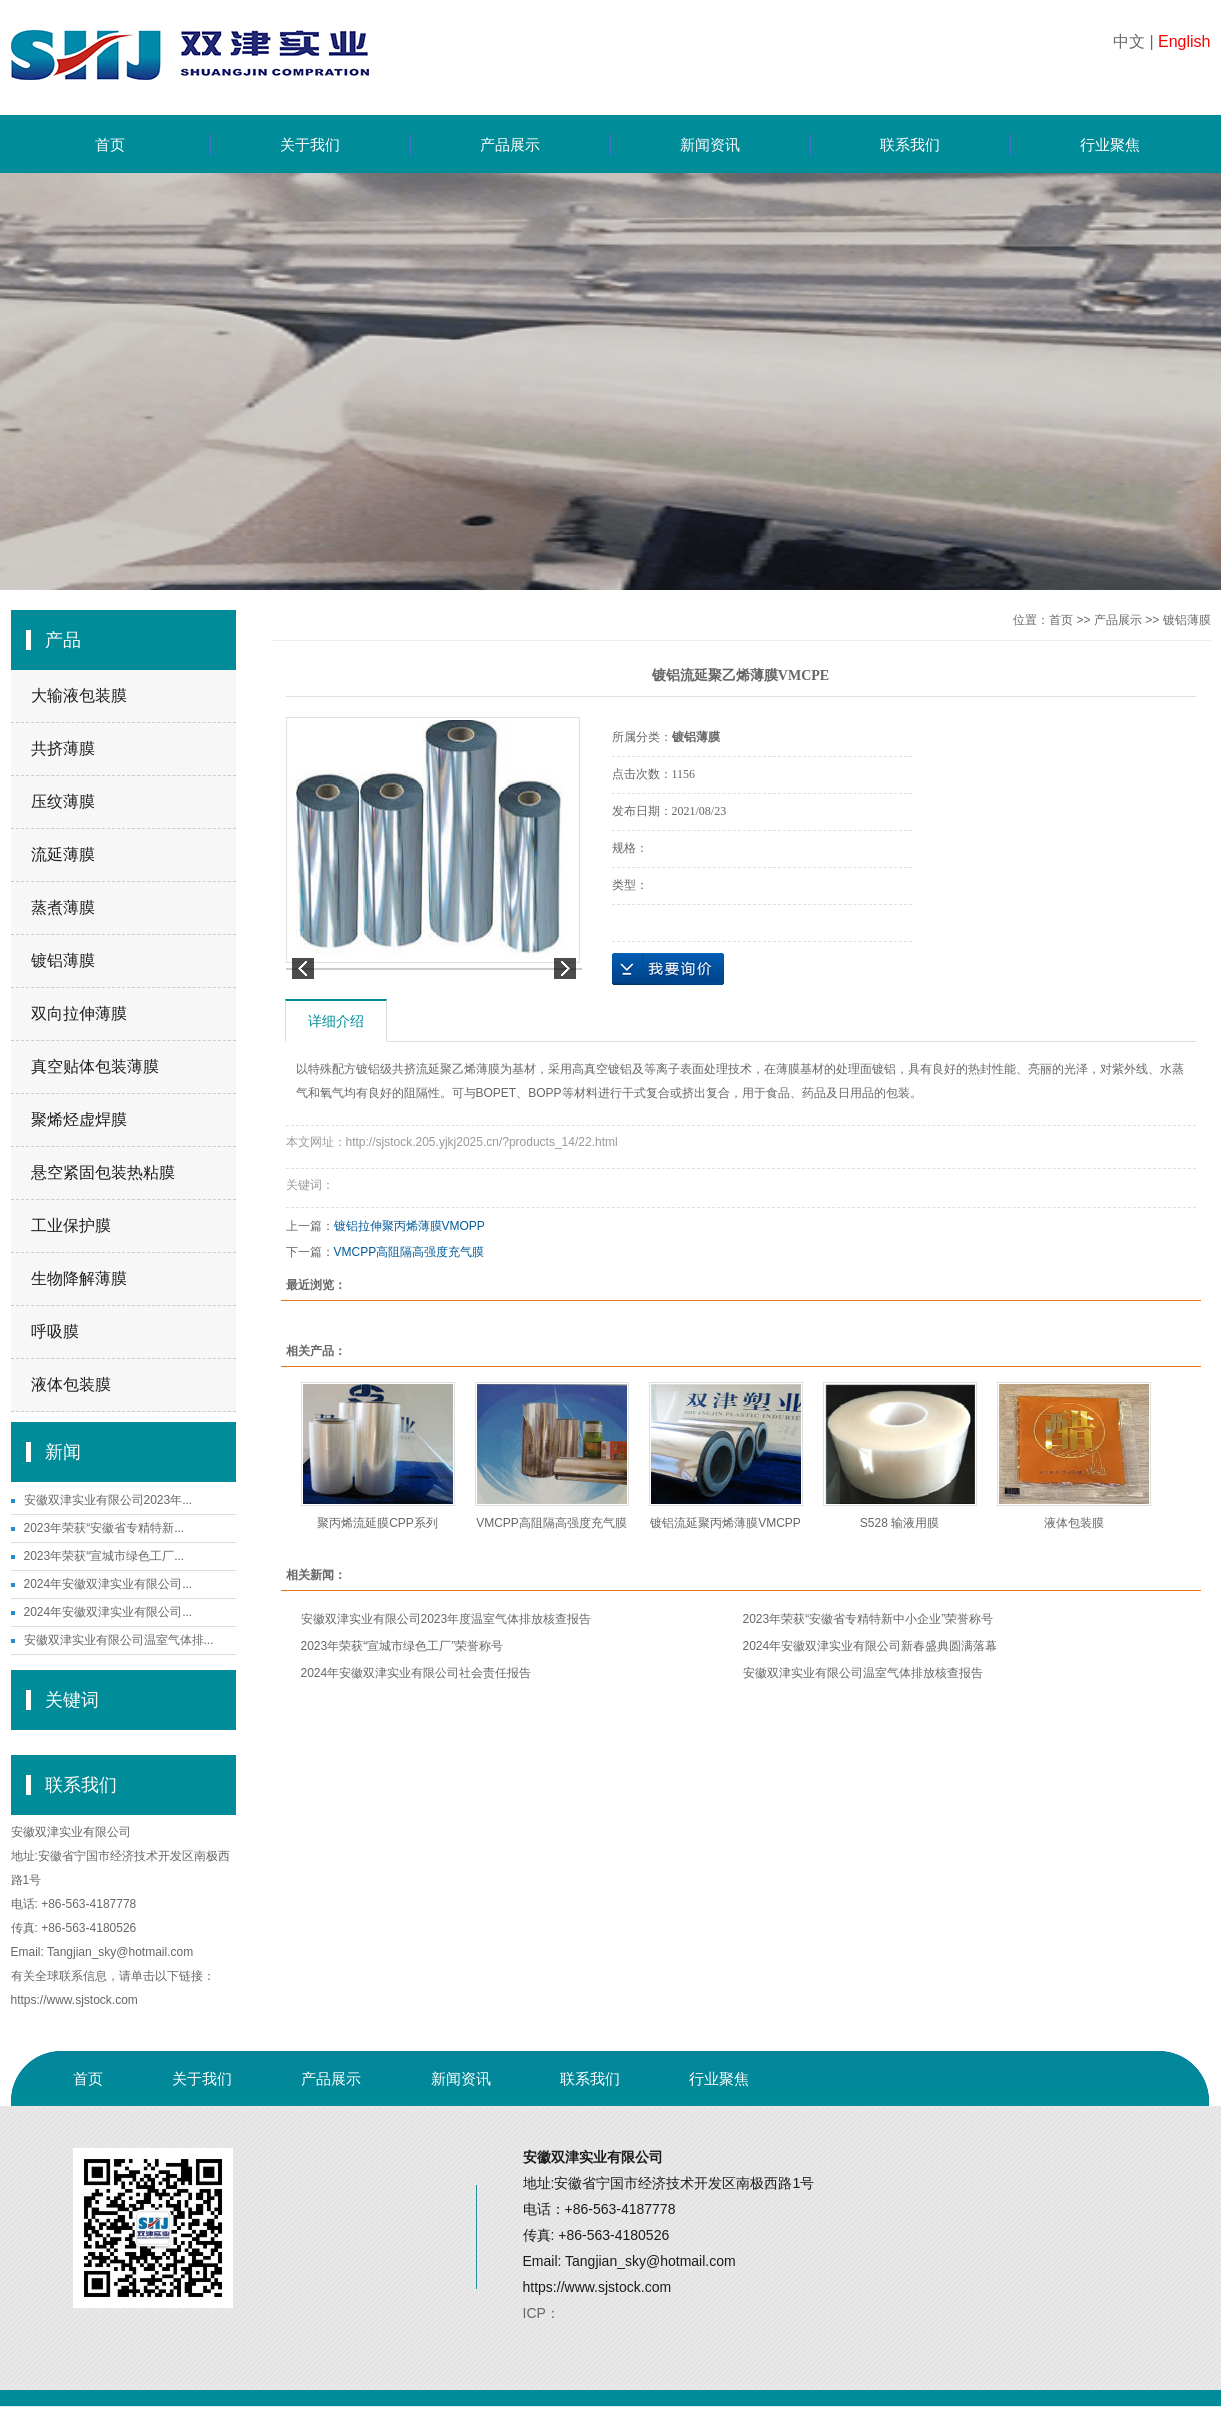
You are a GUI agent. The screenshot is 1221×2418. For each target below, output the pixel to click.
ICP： (541, 2313)
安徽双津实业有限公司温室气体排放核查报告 (863, 1673)
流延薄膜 (63, 854)
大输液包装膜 (79, 695)
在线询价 (668, 969)
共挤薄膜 (63, 748)
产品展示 (510, 144)
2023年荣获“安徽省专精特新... (104, 1528)
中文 (1129, 41)
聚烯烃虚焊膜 (79, 1119)
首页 (110, 144)
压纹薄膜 (63, 801)
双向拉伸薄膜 (79, 1013)
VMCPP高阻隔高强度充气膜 (409, 1252)
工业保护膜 (71, 1225)
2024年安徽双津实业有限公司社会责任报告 (416, 1673)
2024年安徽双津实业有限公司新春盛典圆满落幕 (870, 1646)
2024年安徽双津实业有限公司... (108, 1584)
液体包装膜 (71, 1384)
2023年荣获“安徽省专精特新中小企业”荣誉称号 (868, 1619)
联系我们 (910, 144)
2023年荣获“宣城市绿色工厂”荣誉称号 (402, 1646)
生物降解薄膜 (79, 1278)
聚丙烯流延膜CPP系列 (377, 1523)
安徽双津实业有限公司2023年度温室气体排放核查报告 (446, 1619)
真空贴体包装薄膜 (95, 1066)
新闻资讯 (710, 144)
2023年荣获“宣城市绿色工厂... (104, 1556)
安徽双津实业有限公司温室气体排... (119, 1640)
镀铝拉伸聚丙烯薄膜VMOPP (409, 1226)
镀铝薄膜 (63, 960)
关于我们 (310, 144)
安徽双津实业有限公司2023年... (108, 1500)
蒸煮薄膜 (63, 907)
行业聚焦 (1110, 144)
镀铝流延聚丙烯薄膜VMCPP (725, 1523)
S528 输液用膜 (899, 1523)
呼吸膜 (55, 1331)
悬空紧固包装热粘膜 (103, 1172)
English (1184, 41)
